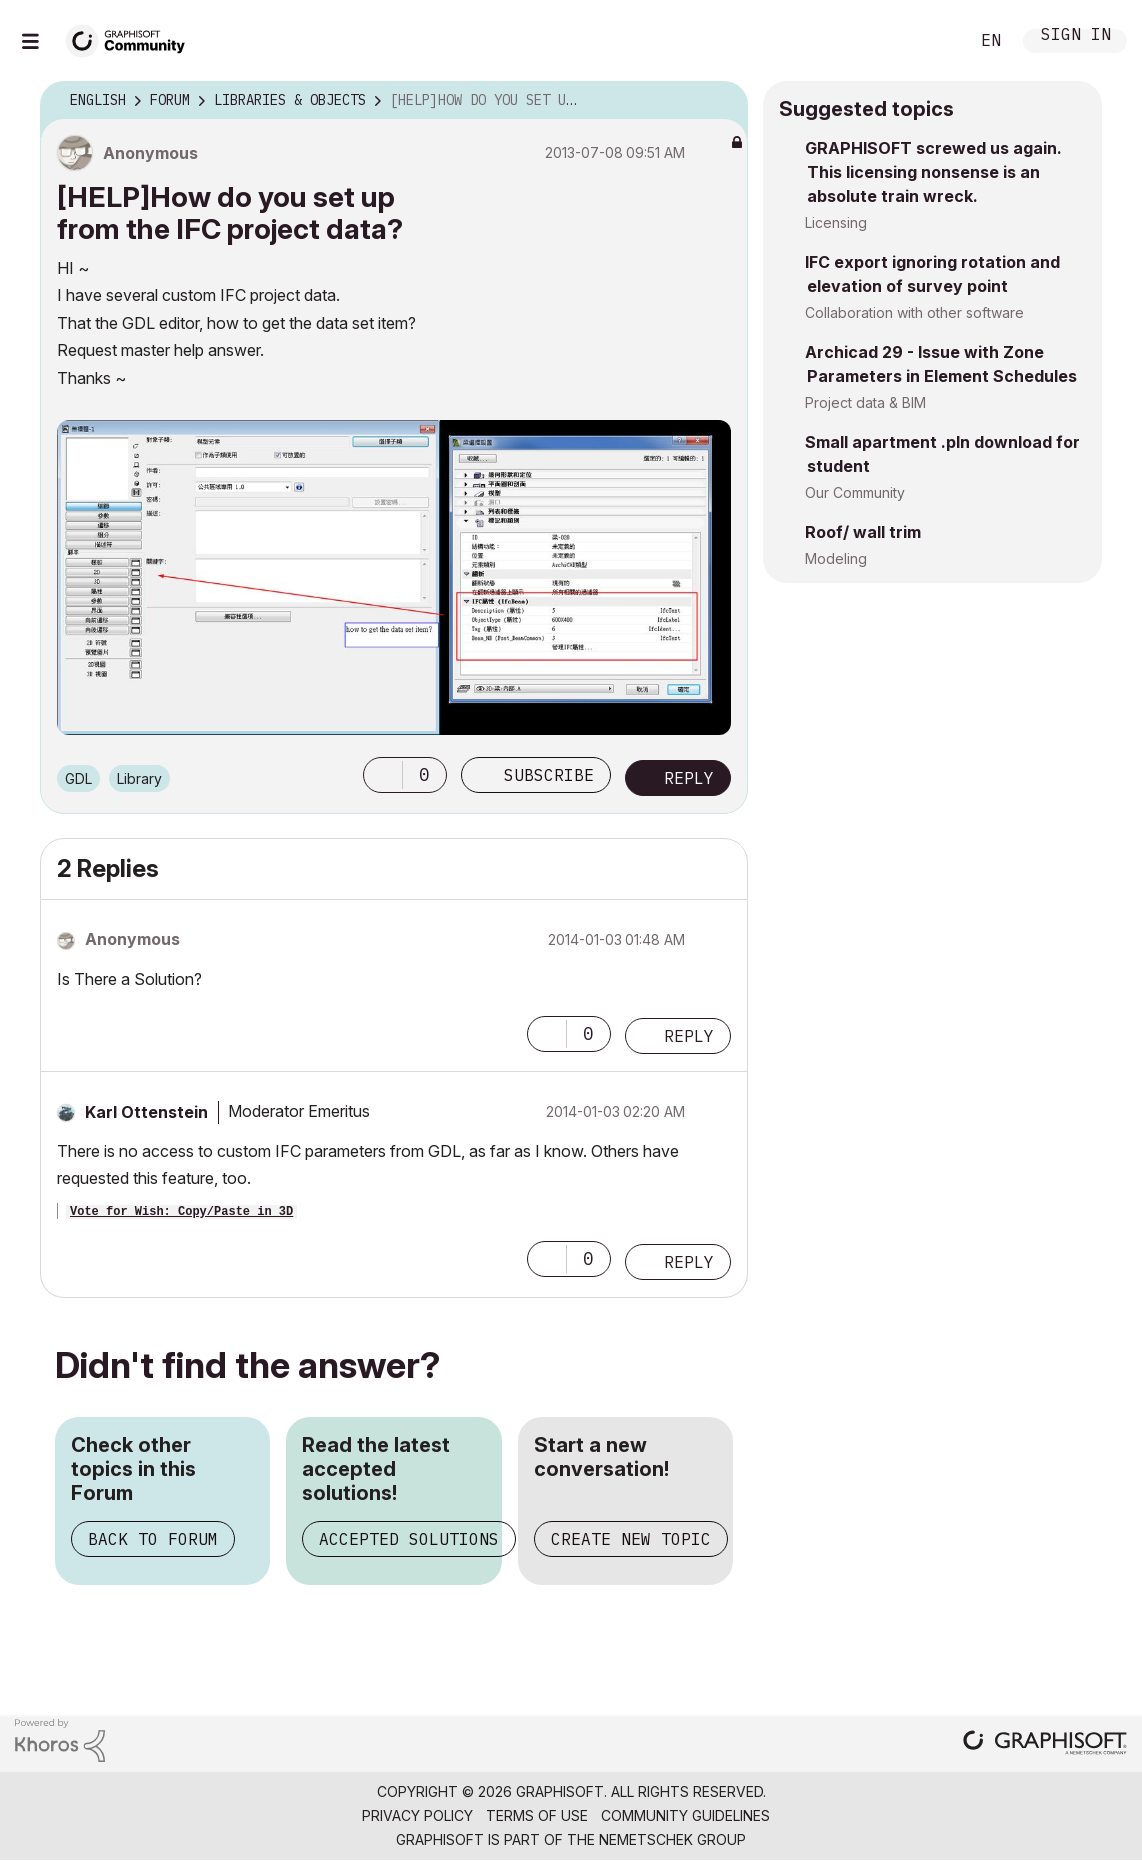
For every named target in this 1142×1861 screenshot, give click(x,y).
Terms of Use (537, 1815)
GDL (78, 778)
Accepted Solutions (409, 1539)
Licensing (836, 222)
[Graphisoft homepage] (1045, 1744)
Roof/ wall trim (863, 532)
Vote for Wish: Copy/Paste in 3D (181, 1212)
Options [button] (720, 101)
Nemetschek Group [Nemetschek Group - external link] (672, 1839)
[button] (383, 775)
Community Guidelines (685, 1815)
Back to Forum (153, 1539)
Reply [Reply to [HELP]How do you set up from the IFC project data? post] (689, 778)
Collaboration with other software (914, 312)
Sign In (1076, 36)
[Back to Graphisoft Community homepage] (132, 38)
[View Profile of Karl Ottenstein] (146, 1112)
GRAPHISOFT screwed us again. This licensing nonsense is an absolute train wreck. (933, 172)
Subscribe (549, 775)
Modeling (836, 558)
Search (931, 41)
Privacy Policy (417, 1815)
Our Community (855, 492)
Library (139, 778)
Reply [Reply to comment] (689, 1036)
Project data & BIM (865, 402)
